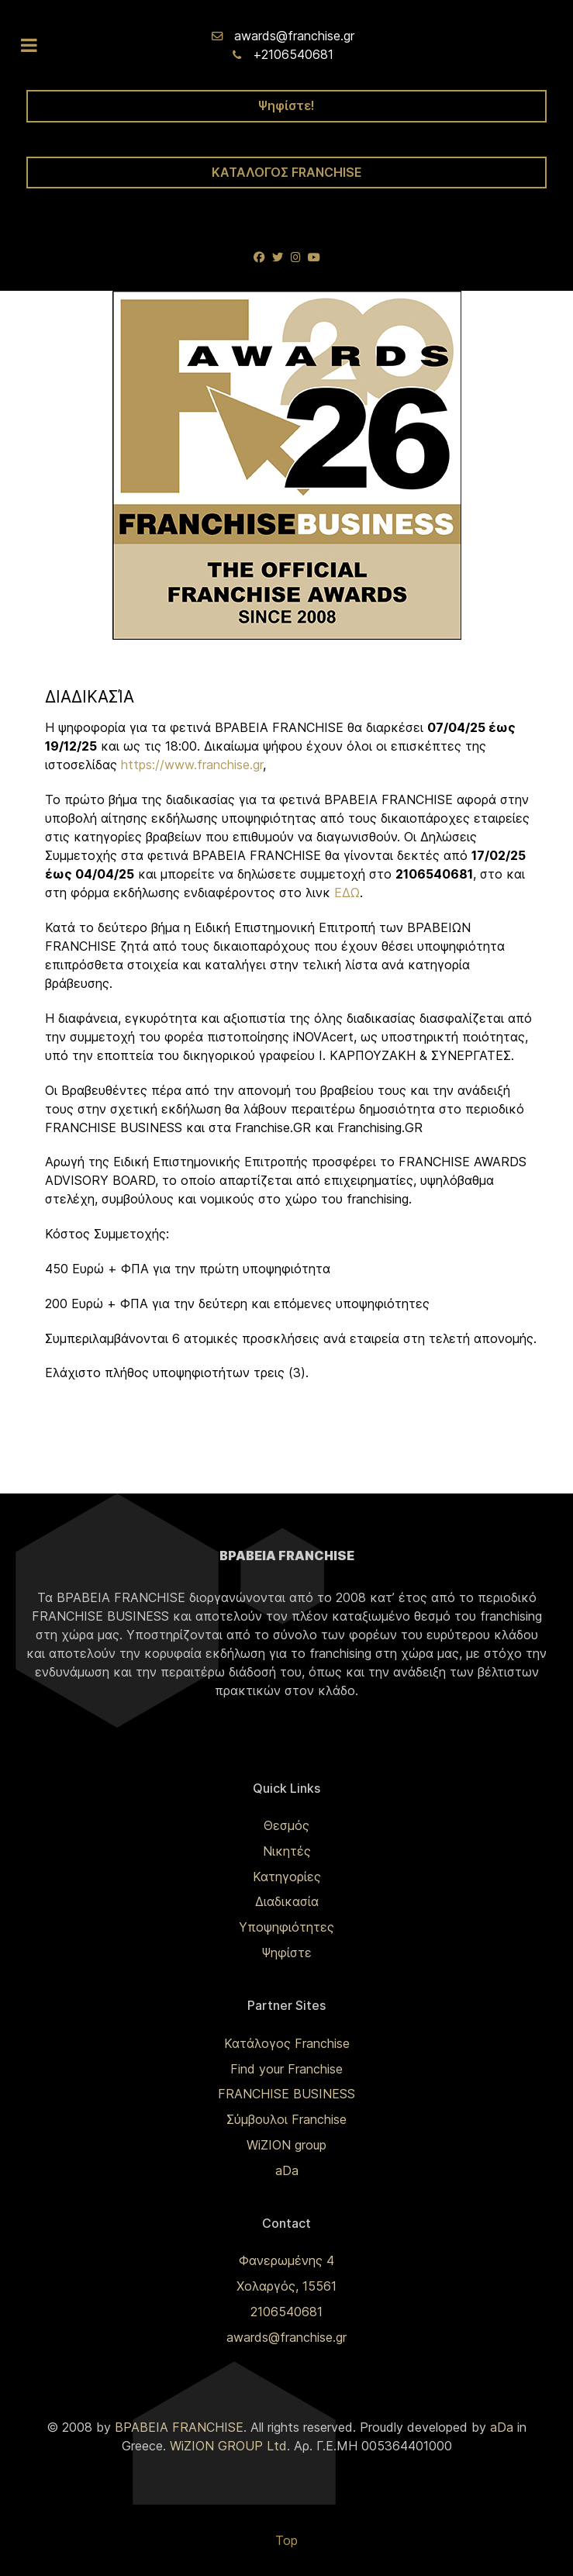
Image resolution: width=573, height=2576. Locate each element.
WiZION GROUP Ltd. (230, 2445)
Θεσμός (286, 1825)
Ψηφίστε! (286, 105)
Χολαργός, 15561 (286, 2286)
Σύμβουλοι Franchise (286, 2119)
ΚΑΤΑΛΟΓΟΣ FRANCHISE (287, 172)
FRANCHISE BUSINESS (286, 2093)
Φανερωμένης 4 (286, 2260)
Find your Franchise (286, 2069)
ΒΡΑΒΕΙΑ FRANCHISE (179, 2427)
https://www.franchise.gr (192, 764)
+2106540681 (293, 54)
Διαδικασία (287, 1901)
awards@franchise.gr (294, 35)
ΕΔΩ (347, 892)
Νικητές (287, 1851)
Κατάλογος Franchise (287, 2043)
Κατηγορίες (287, 1876)
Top (286, 2540)
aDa (287, 2170)
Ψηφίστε (286, 1952)
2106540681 (286, 2311)
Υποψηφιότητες (286, 1927)
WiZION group (286, 2145)
